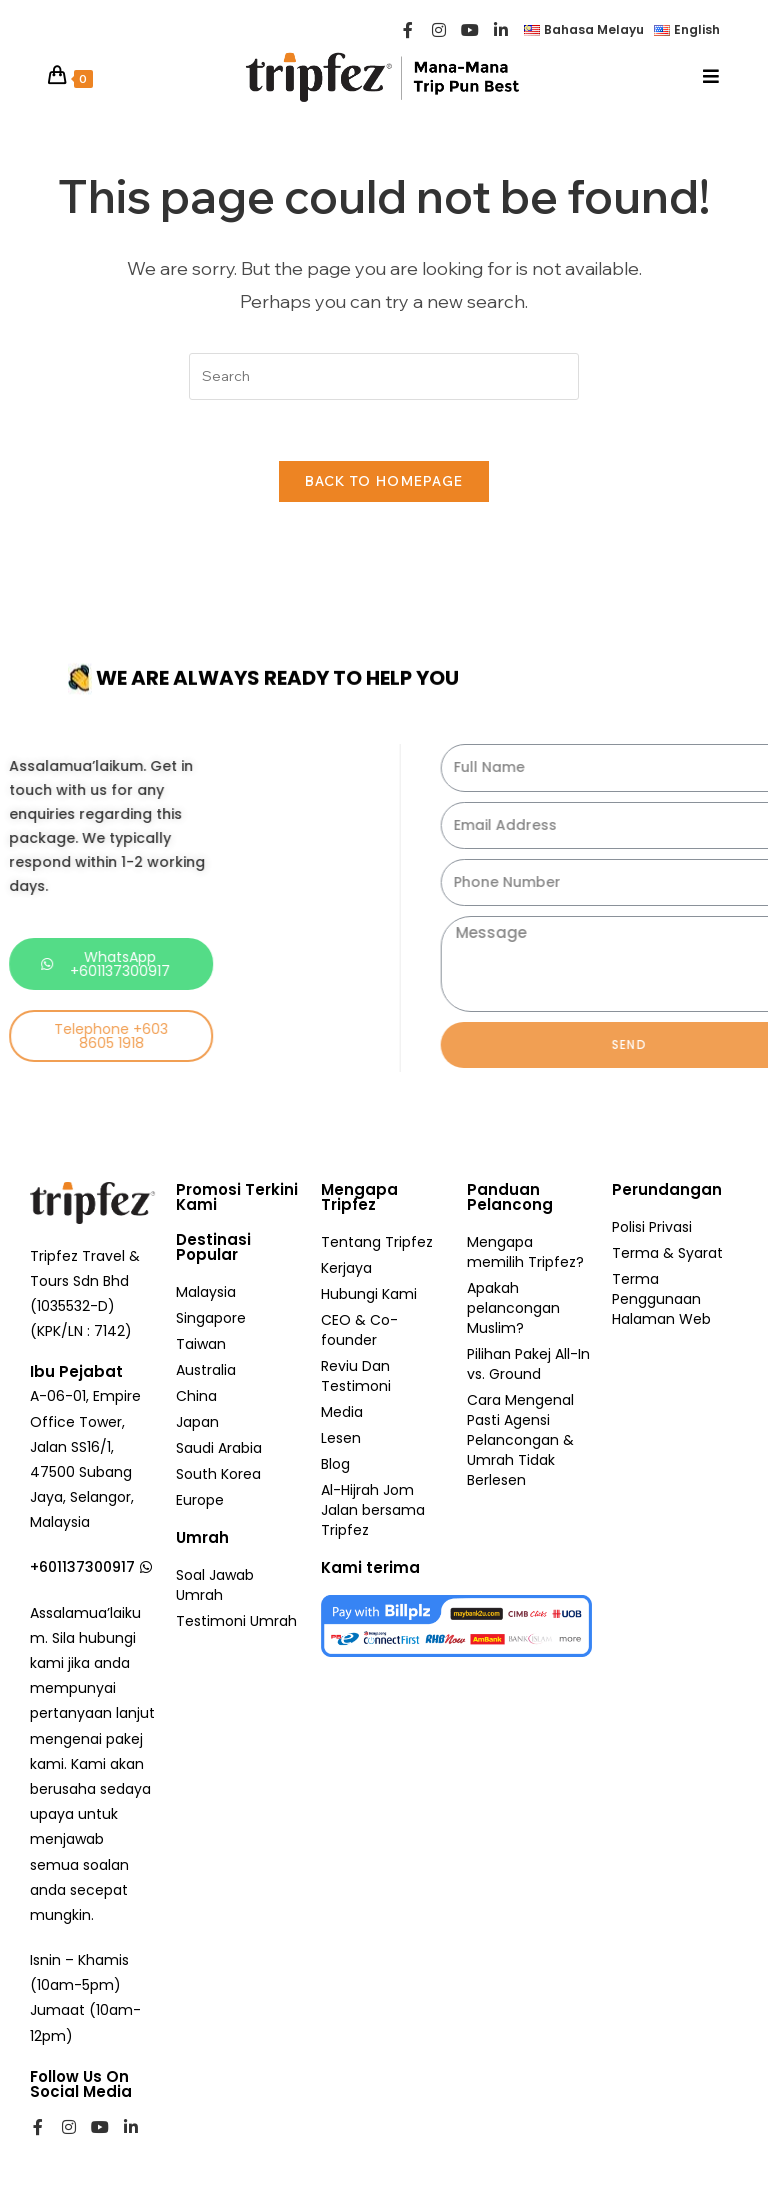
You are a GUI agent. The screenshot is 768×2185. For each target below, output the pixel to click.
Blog (335, 1464)
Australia (206, 1370)
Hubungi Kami (369, 1294)
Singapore (211, 1318)
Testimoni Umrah (236, 1621)
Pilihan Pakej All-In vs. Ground (528, 1364)
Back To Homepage (384, 481)
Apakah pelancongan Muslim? (513, 1308)
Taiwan (201, 1344)
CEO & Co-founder (359, 1330)
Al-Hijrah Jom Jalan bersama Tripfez (373, 1510)
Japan (197, 1422)
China (196, 1396)
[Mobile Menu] (711, 76)
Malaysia (206, 1292)
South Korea (218, 1474)
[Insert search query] (384, 376)
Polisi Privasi (652, 1227)
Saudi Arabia (219, 1448)
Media (342, 1412)
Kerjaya (346, 1268)
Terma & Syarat (667, 1253)
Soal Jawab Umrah (215, 1585)
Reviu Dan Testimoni (356, 1376)
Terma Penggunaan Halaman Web (661, 1299)
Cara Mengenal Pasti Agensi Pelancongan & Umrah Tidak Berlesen (520, 1440)
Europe (200, 1500)
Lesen (341, 1438)
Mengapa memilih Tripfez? (525, 1252)
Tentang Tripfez (377, 1242)
